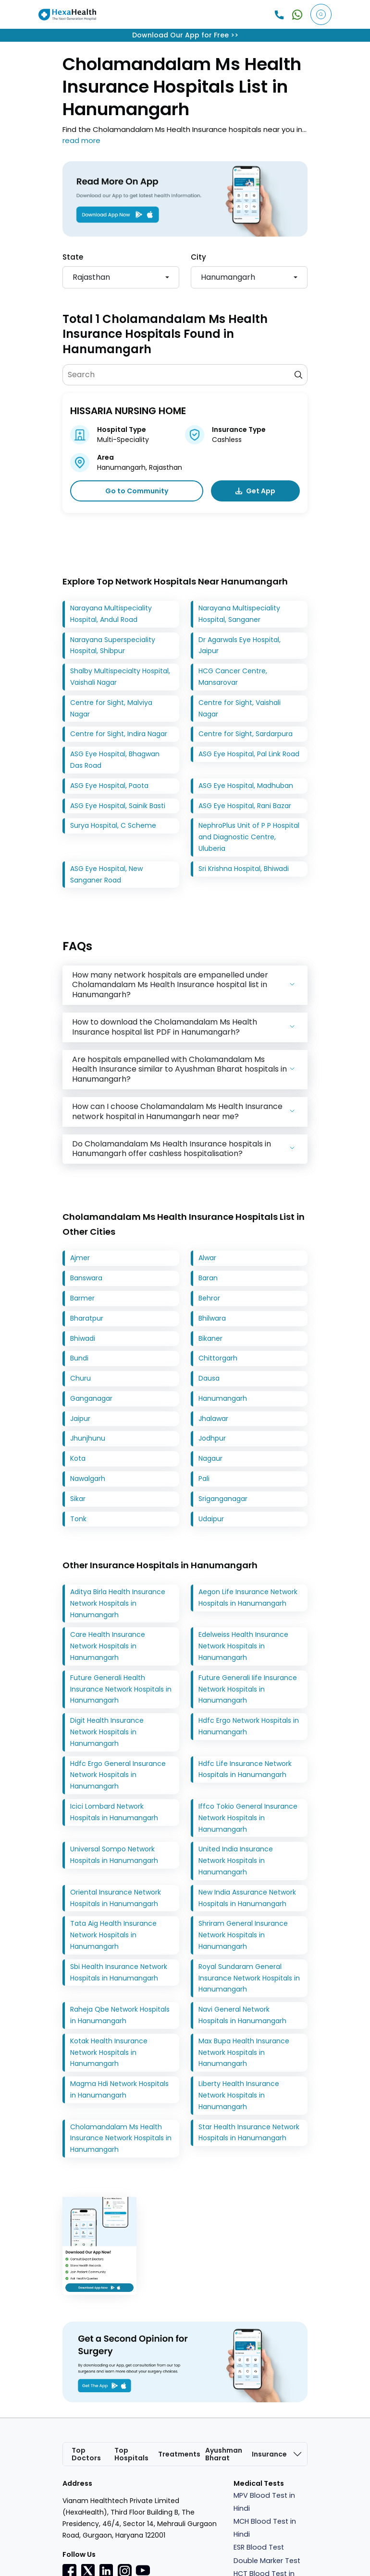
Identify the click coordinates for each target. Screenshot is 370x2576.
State (72, 257)
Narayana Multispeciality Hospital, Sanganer (239, 613)
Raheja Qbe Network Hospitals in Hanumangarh (120, 2015)
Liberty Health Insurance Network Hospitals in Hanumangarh (238, 2095)
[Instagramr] (124, 2571)
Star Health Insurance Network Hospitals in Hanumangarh (248, 2132)
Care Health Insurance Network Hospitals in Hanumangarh (107, 1646)
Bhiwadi (82, 1338)
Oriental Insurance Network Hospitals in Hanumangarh (115, 1897)
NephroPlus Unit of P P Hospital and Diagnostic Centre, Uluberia (248, 837)
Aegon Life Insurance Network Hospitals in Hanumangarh (247, 1597)
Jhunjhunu (87, 1438)
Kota (78, 1459)
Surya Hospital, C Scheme (113, 826)
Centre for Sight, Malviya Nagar (111, 708)
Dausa (209, 1378)
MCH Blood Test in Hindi (265, 2527)
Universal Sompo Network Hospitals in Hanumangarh (114, 1855)
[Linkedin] (106, 2571)
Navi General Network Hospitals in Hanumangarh (242, 2015)
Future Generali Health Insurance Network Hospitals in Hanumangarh (121, 1689)
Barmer (82, 1298)
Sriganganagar (222, 1498)
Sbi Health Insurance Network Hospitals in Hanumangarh (118, 1972)
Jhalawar (213, 1418)
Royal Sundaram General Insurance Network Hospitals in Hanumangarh (249, 1978)
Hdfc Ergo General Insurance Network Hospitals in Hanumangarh (118, 1775)
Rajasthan (91, 277)
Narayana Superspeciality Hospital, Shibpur (112, 645)
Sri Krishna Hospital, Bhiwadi (243, 868)
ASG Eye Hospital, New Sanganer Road (106, 874)
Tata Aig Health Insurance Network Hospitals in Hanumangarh (113, 1935)
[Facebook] (69, 2571)
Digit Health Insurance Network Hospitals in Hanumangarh (107, 1732)
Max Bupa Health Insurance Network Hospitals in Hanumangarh (243, 2052)
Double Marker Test (267, 2560)
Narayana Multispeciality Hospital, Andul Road (111, 613)
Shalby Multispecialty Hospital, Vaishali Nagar (120, 677)
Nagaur (210, 1459)
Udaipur (211, 1519)
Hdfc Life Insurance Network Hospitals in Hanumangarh (245, 1769)
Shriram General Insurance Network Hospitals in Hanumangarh (243, 1935)
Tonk (78, 1519)
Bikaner (210, 1338)
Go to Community (136, 491)
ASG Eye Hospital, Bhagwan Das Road (115, 760)
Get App (255, 491)
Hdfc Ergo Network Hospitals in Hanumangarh (248, 1726)
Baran (208, 1278)
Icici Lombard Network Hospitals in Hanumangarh (114, 1812)
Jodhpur (212, 1438)
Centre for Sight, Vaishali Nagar (239, 708)
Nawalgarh (87, 1478)
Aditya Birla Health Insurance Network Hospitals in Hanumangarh (117, 1603)
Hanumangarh (228, 277)
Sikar (78, 1498)
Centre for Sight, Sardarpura (245, 734)
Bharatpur (86, 1318)
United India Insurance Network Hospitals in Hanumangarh (235, 1861)
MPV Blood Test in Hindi (264, 2502)
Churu (80, 1378)
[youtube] (143, 2570)
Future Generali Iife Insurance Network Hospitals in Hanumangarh (247, 1689)
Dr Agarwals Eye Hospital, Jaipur (239, 645)
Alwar (207, 1258)
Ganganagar (91, 1398)
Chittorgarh (217, 1358)
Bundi (79, 1358)
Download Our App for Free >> (185, 35)
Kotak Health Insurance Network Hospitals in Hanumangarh (109, 2052)
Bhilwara (212, 1318)
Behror (209, 1298)
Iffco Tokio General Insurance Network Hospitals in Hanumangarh (247, 1817)
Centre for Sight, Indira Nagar (118, 734)
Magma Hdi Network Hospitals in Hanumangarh (119, 2089)
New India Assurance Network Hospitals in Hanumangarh (247, 1897)
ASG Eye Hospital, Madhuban (245, 785)
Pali (204, 1478)
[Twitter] (88, 2571)
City (198, 257)
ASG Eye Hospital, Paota (109, 785)
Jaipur (80, 1418)
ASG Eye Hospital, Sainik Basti (117, 806)
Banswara (86, 1278)
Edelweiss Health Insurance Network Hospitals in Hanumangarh (243, 1646)
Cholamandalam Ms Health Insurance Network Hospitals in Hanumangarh (121, 2138)
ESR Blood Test (259, 2547)
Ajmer (80, 1258)
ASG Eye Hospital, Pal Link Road (248, 754)
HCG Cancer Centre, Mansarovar (232, 677)
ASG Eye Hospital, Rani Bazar (244, 806)
